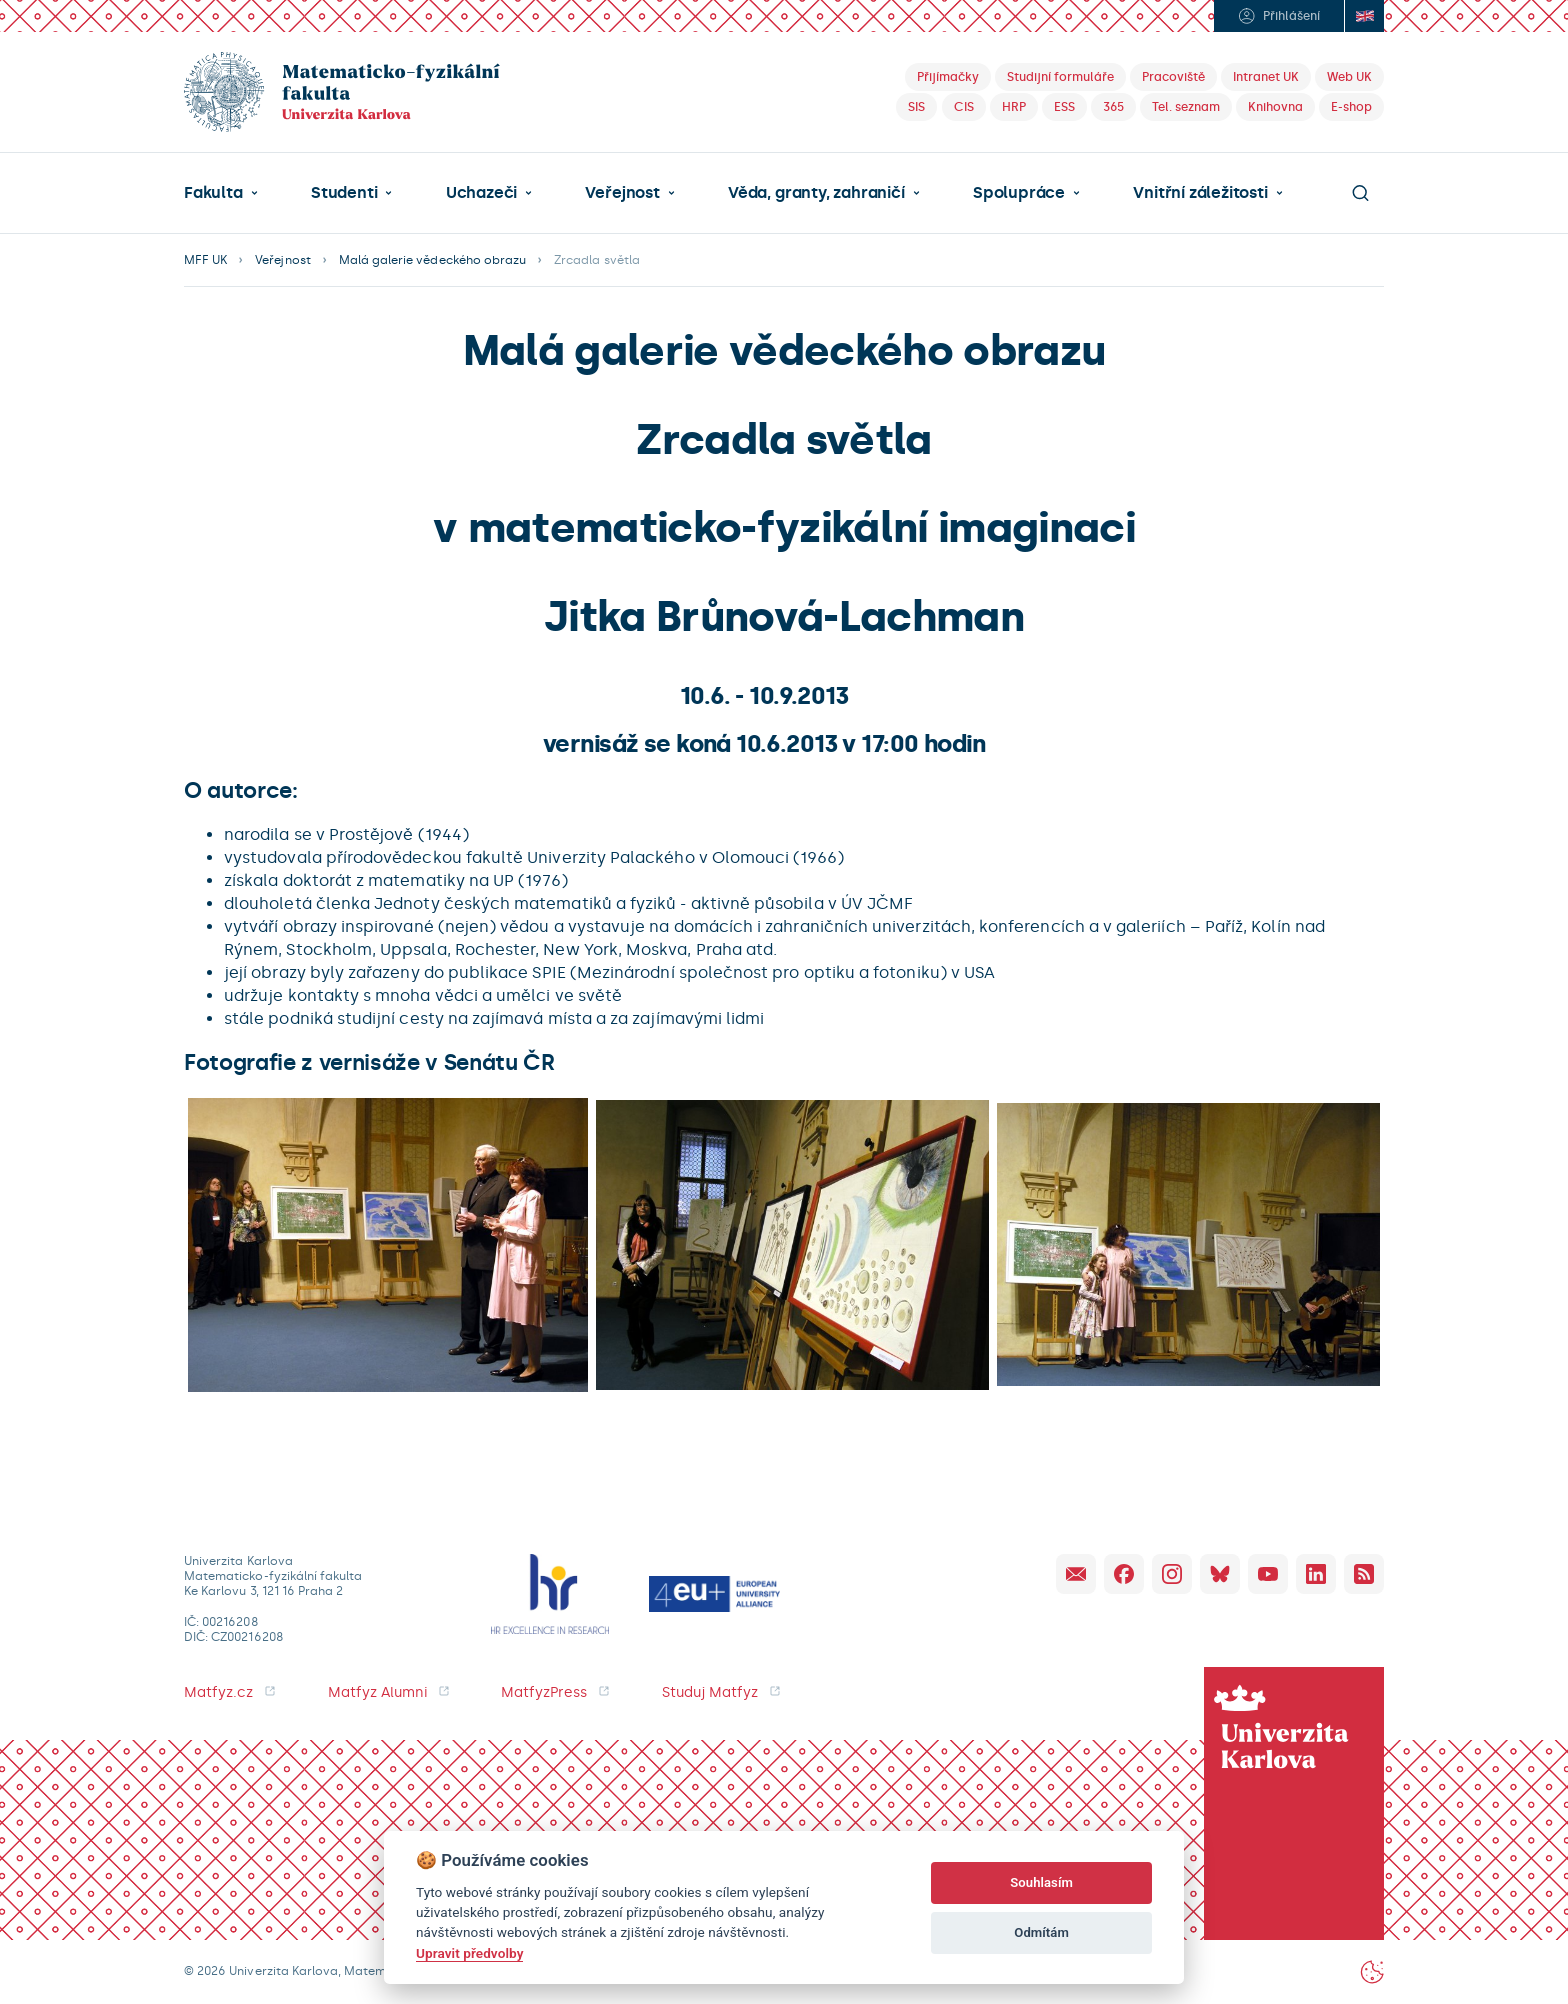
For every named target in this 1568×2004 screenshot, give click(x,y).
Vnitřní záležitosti (1200, 193)
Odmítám (1041, 1932)
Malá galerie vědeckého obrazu (432, 260)
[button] (221, 193)
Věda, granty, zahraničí (816, 193)
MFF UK (205, 260)
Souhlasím (1041, 1882)
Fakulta (213, 193)
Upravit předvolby (469, 1953)
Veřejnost (622, 193)
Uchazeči (481, 193)
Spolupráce (1019, 193)
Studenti (344, 193)
